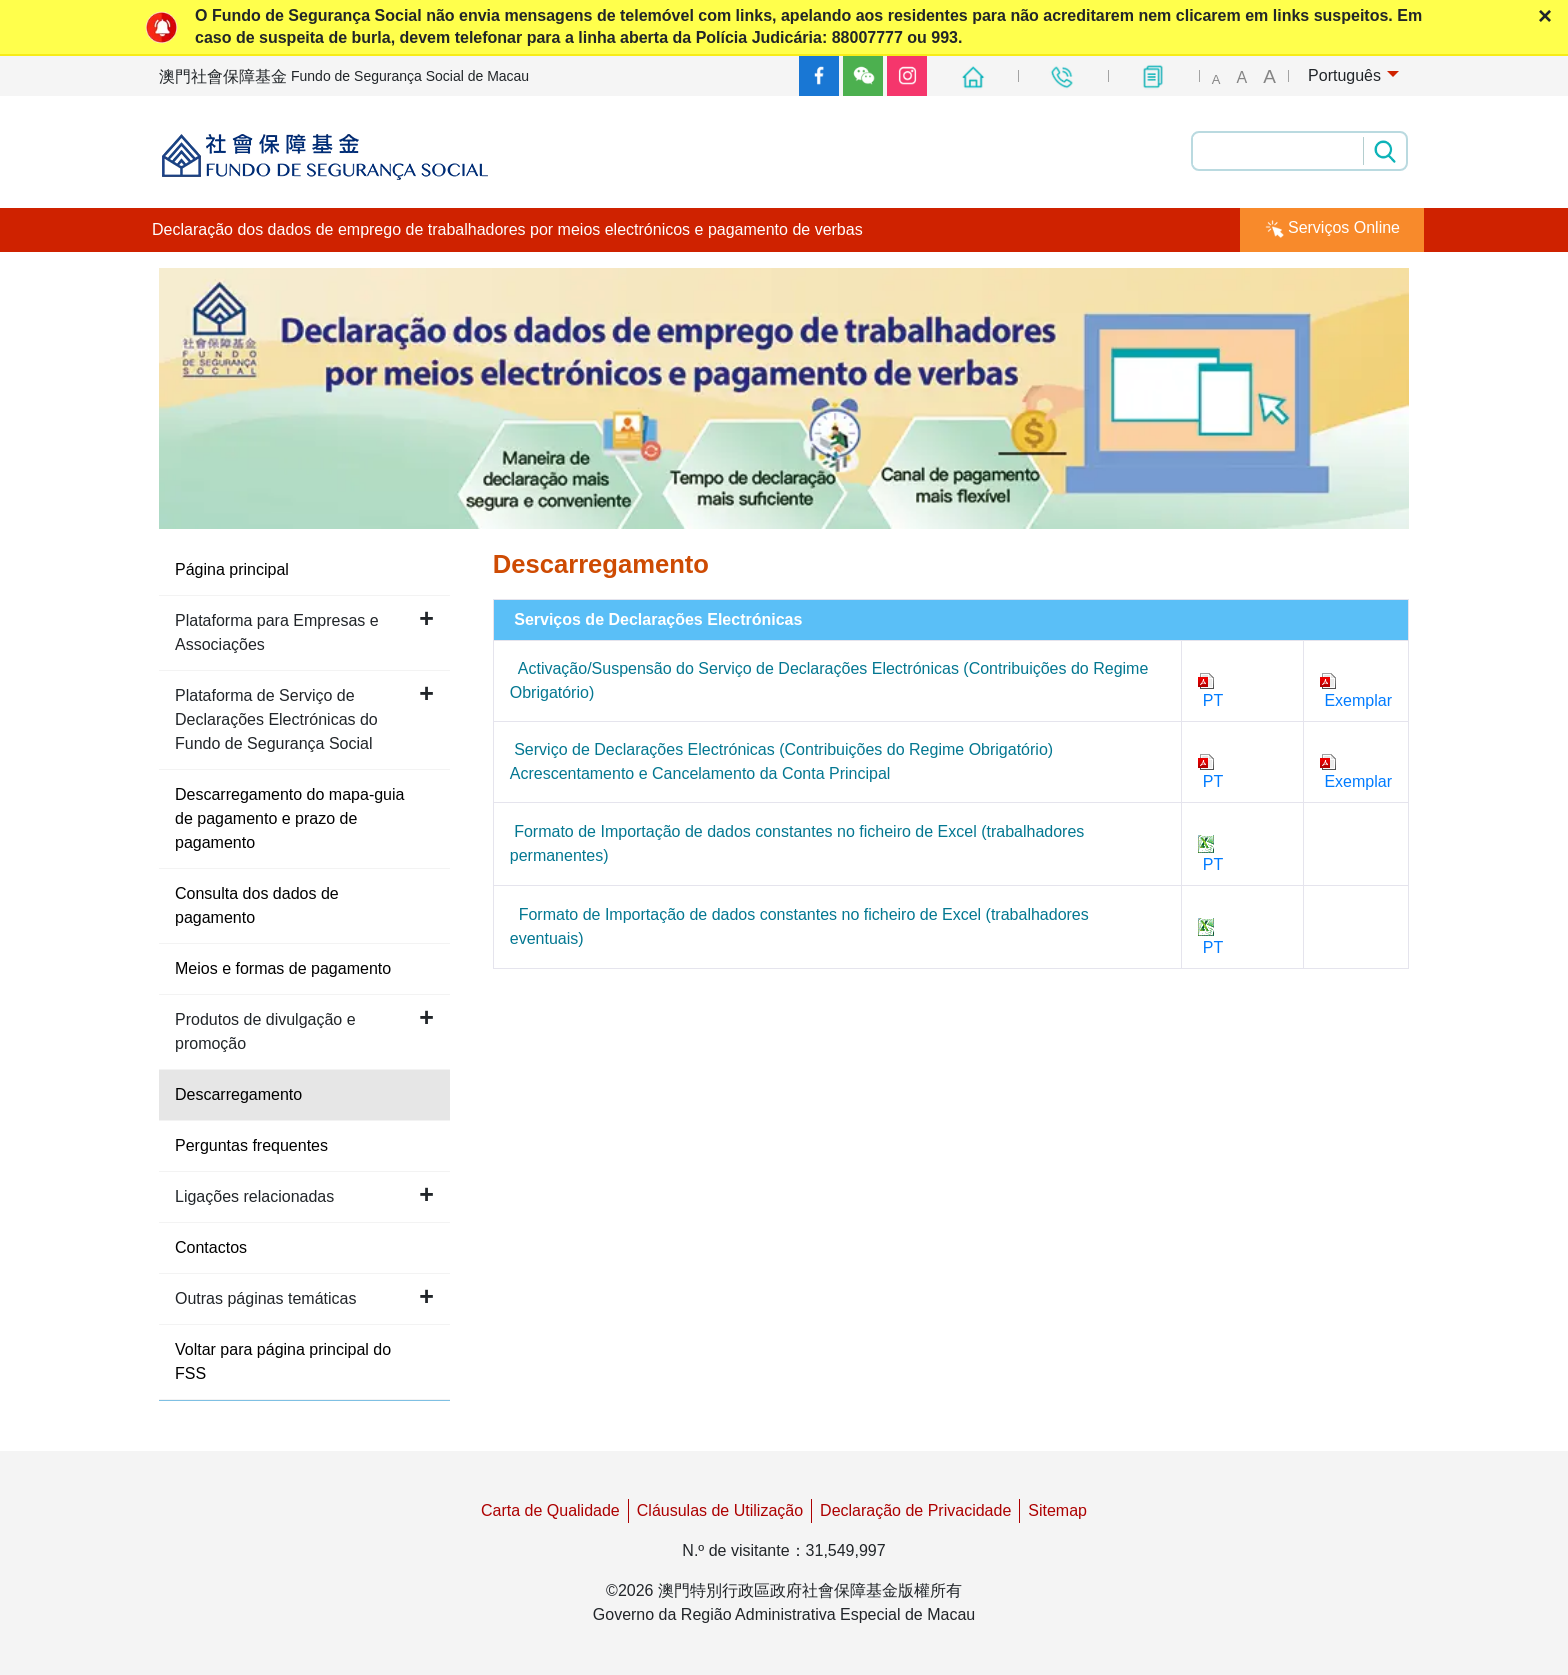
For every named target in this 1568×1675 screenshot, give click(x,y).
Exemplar (1356, 691)
